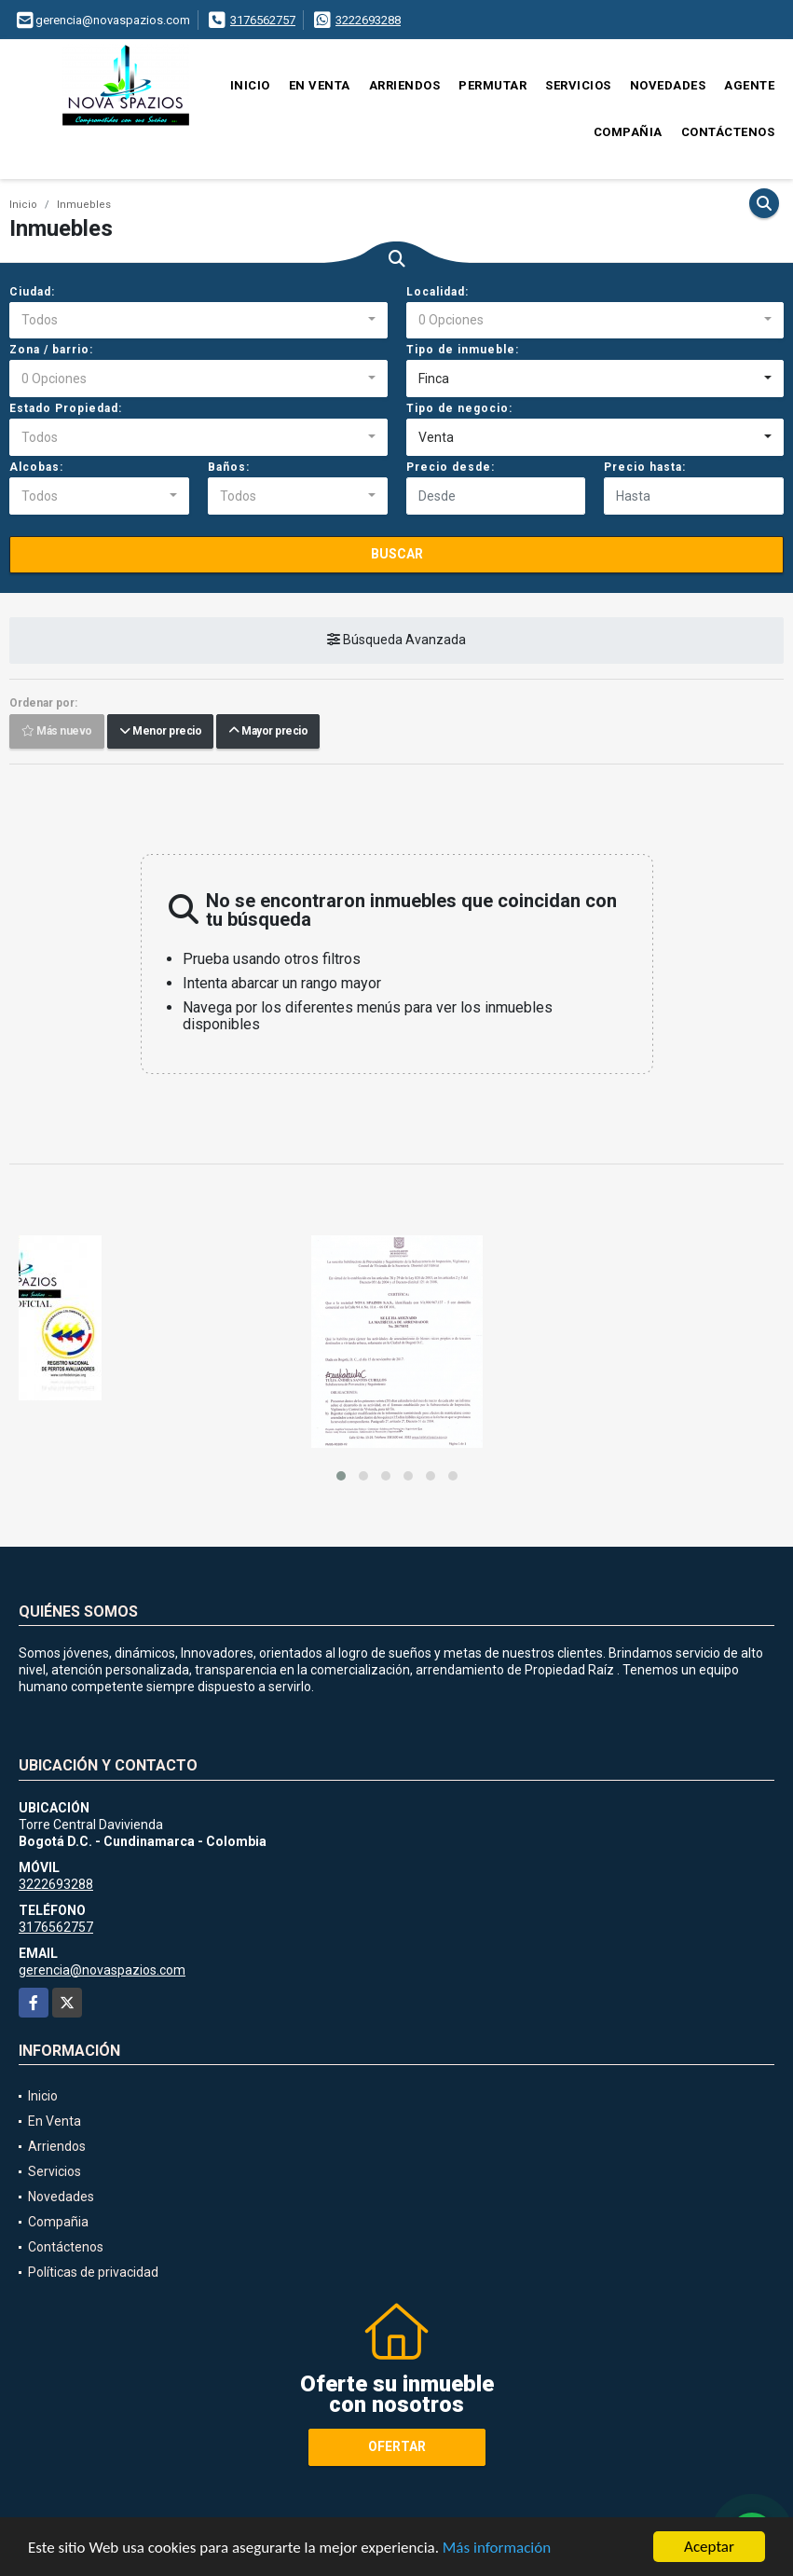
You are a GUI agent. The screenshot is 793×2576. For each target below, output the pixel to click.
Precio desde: (450, 467)
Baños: (229, 467)
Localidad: (437, 291)
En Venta (319, 85)
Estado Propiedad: (65, 408)
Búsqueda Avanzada (396, 640)
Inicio (250, 85)
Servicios (578, 85)
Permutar (492, 85)
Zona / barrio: (51, 349)
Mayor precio (268, 731)
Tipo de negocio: (459, 408)
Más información (497, 2548)
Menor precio (160, 731)
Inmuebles (84, 205)
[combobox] (198, 320)
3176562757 (262, 20)
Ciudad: (32, 291)
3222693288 (368, 20)
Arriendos (405, 85)
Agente (749, 85)
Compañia (628, 132)
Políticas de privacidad (93, 2272)
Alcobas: (36, 467)
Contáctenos (728, 132)
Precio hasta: (645, 467)
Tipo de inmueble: (462, 349)
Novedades (668, 85)
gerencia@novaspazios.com (102, 1970)
